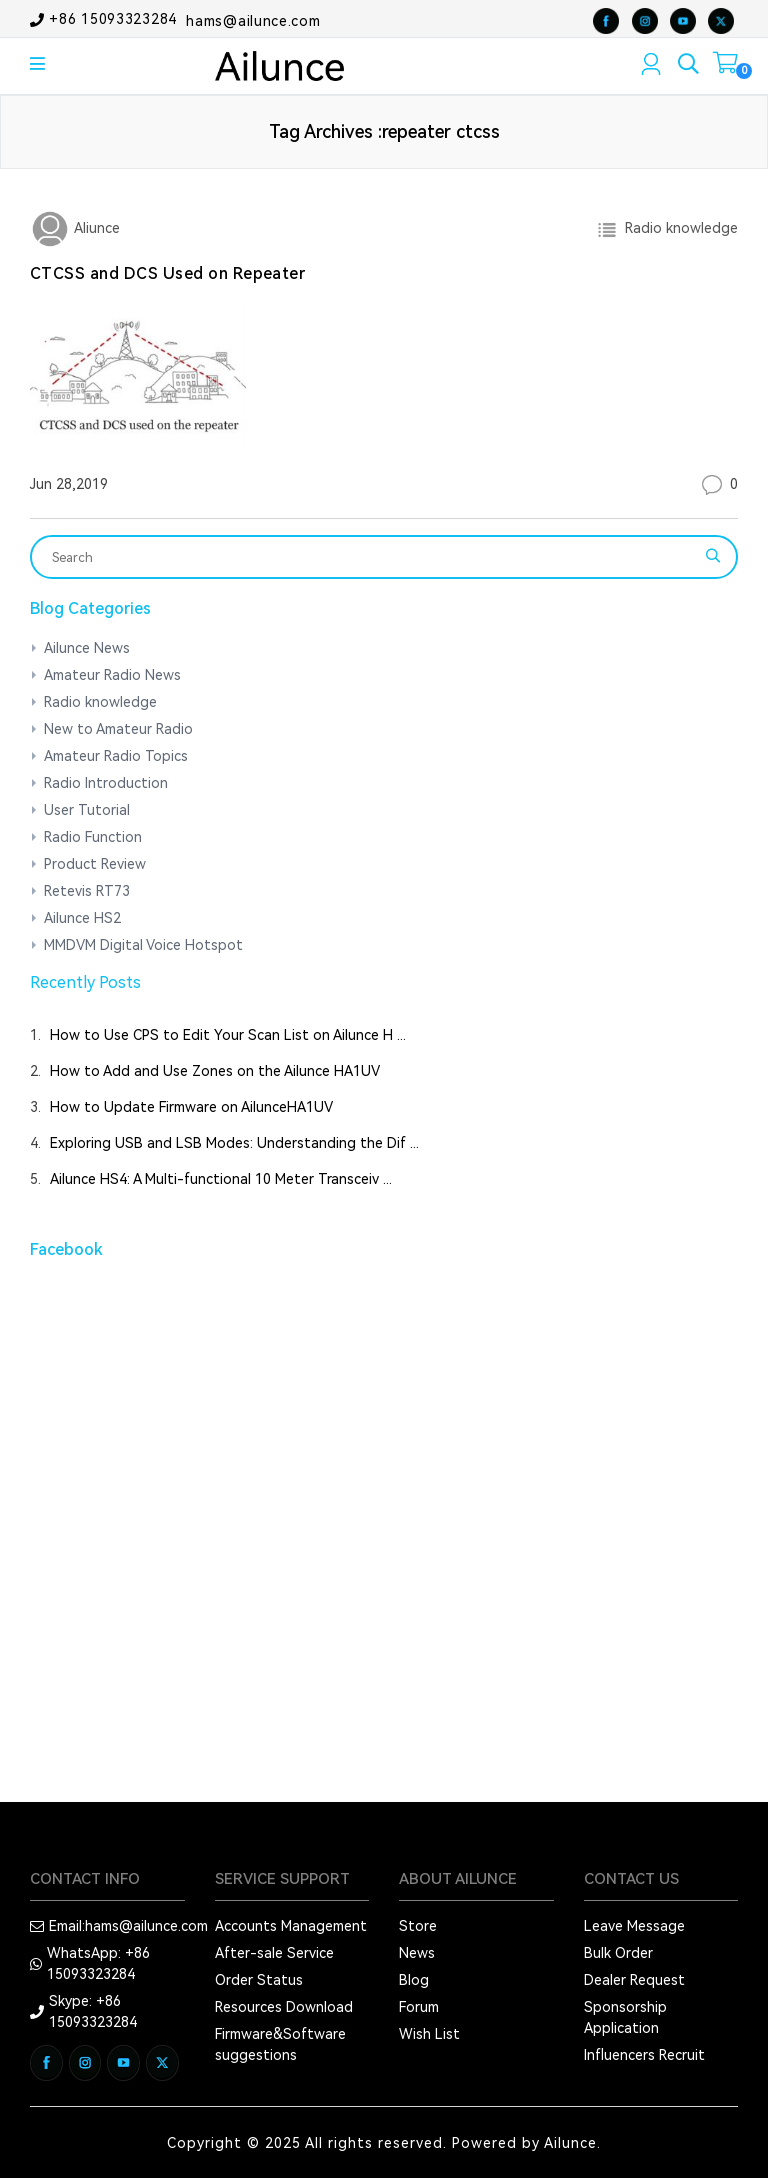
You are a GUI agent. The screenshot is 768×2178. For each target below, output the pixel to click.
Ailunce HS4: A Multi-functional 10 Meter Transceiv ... (221, 1179)
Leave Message (634, 1926)
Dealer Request (634, 1980)
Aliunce (95, 228)
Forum (419, 2007)
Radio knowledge (677, 228)
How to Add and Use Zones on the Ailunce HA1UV (215, 1071)
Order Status (259, 1980)
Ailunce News (87, 648)
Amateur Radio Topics (116, 756)
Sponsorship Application (625, 2017)
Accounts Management (291, 1926)
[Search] (371, 557)
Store (418, 1926)
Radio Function (93, 837)
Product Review (95, 864)
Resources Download (284, 2007)
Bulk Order (618, 1953)
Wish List (429, 2034)
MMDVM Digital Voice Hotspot (143, 945)
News (417, 1953)
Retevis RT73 (87, 891)
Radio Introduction (106, 783)
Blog (414, 1980)
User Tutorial (87, 810)
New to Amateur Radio (118, 729)
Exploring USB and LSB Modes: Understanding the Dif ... (234, 1143)
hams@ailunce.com (253, 20)
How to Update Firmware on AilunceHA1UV (191, 1107)
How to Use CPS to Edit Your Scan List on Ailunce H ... (228, 1035)
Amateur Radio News (112, 675)
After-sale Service (274, 1953)
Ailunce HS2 (82, 918)
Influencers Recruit (644, 2055)
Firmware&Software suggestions (280, 2044)
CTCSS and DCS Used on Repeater (167, 273)
